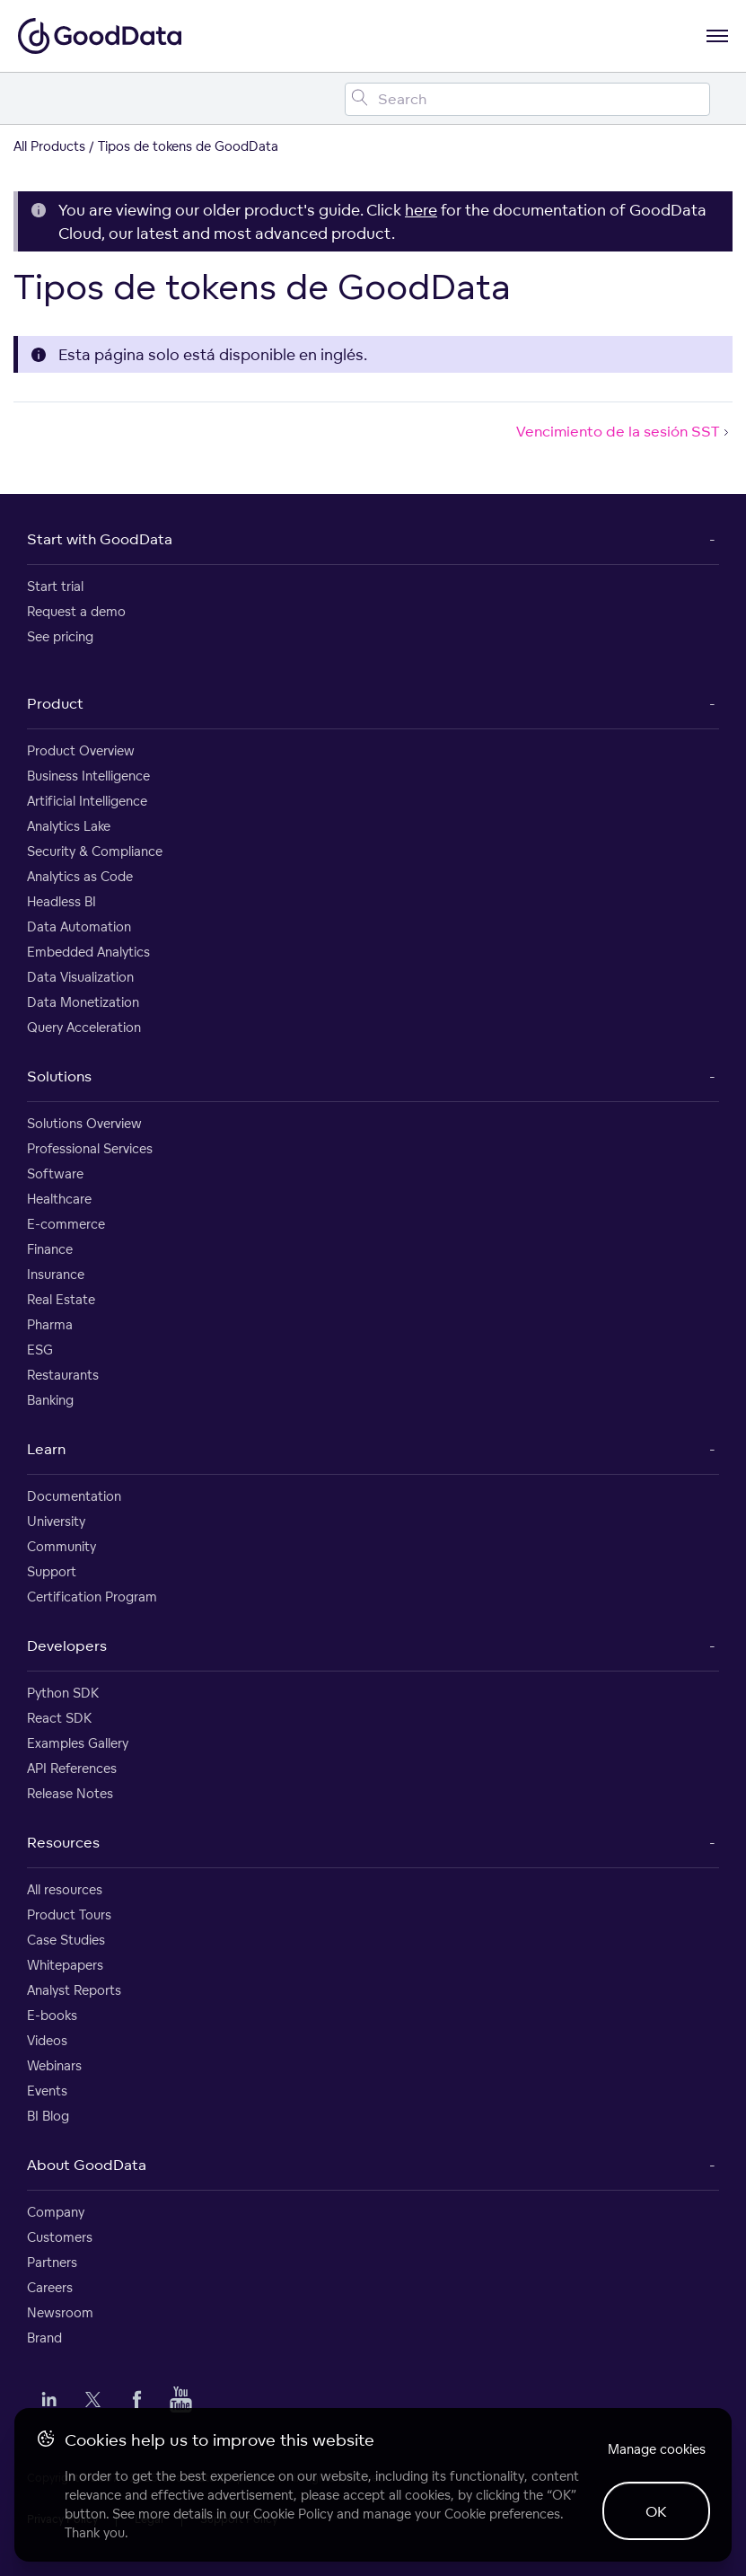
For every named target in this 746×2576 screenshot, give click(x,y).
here (421, 209)
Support (51, 1571)
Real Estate (61, 1299)
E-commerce (66, 1223)
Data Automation (79, 926)
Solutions (59, 1076)
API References (72, 1768)
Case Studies (66, 1939)
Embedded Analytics (88, 951)
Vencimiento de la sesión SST (624, 431)
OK (656, 2511)
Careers (50, 2287)
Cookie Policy (293, 2513)
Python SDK (63, 1692)
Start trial (55, 586)
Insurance (55, 1274)
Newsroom (60, 2312)
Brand (44, 2337)
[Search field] (527, 99)
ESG (40, 1349)
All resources (64, 1889)
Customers (59, 2237)
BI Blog (48, 2115)
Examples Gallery (77, 1743)
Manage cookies (657, 2449)
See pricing (60, 636)
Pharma (50, 1324)
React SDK (59, 1717)
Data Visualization (80, 976)
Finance (50, 1249)
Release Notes (70, 1793)
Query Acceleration (84, 1027)
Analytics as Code (80, 876)
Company (55, 2211)
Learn (46, 1449)
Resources (63, 1842)
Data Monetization (83, 1002)
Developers (67, 1645)
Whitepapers (65, 1964)
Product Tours (69, 1914)
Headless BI (61, 901)
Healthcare (59, 1198)
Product (55, 703)
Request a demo (76, 611)
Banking (50, 1399)
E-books (52, 2015)
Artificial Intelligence (87, 800)
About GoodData (86, 2165)
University (56, 1521)
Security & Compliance (94, 851)
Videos (47, 2040)
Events (47, 2090)
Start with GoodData (99, 539)
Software (55, 1173)
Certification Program (92, 1596)
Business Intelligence (88, 775)
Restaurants (63, 1374)
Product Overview (81, 750)
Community (61, 1546)
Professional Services (90, 1148)
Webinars (54, 2065)
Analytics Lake (68, 826)
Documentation (74, 1496)
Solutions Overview (84, 1123)
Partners (52, 2262)
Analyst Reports (74, 1990)
